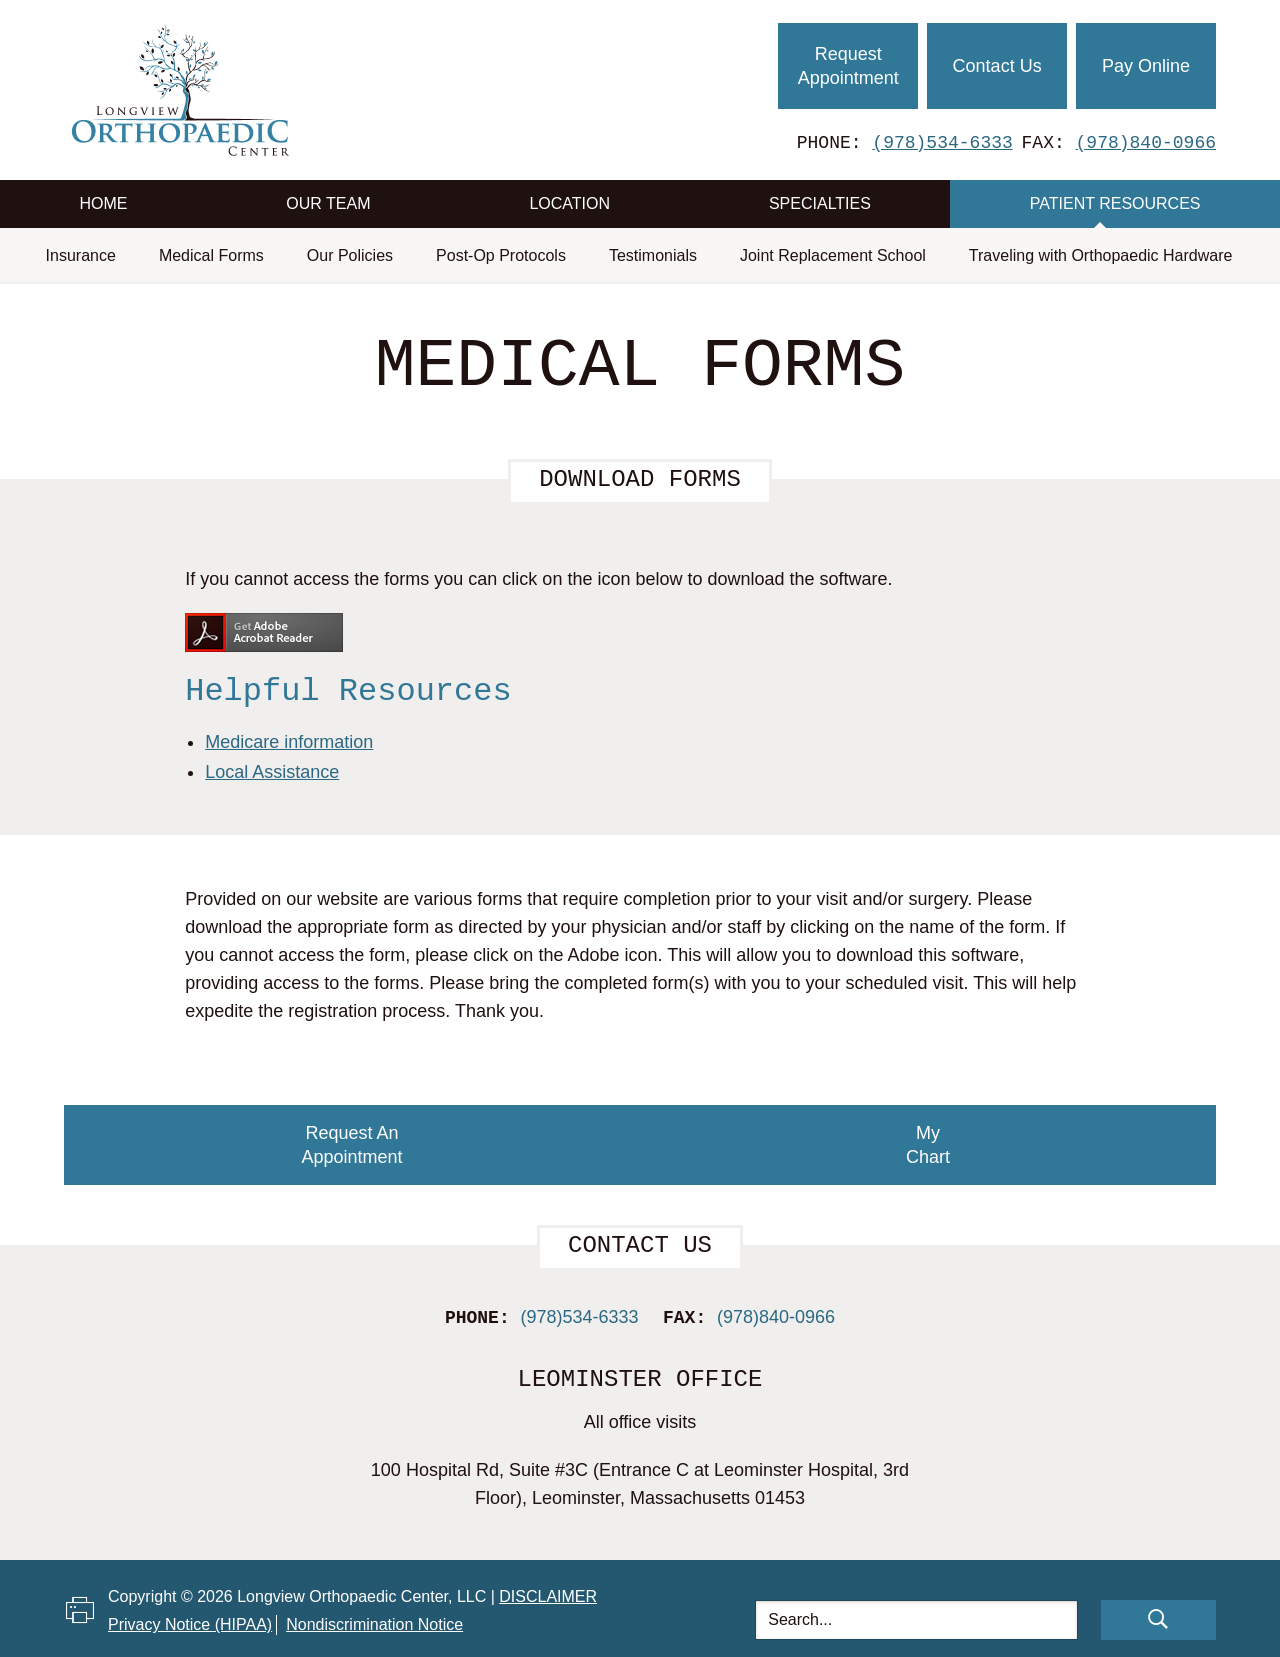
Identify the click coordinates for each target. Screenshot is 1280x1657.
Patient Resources (1115, 203)
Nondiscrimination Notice (374, 1621)
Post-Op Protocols (501, 255)
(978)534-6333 (942, 143)
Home (103, 203)
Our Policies (350, 255)
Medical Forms (211, 255)
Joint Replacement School (833, 255)
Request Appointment (848, 66)
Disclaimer (548, 1593)
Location (569, 203)
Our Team (328, 203)
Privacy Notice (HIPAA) (190, 1621)
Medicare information (289, 739)
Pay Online (1146, 66)
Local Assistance (272, 769)
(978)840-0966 (1146, 143)
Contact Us (997, 66)
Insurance (81, 255)
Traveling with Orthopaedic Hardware (1101, 255)
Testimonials (653, 255)
